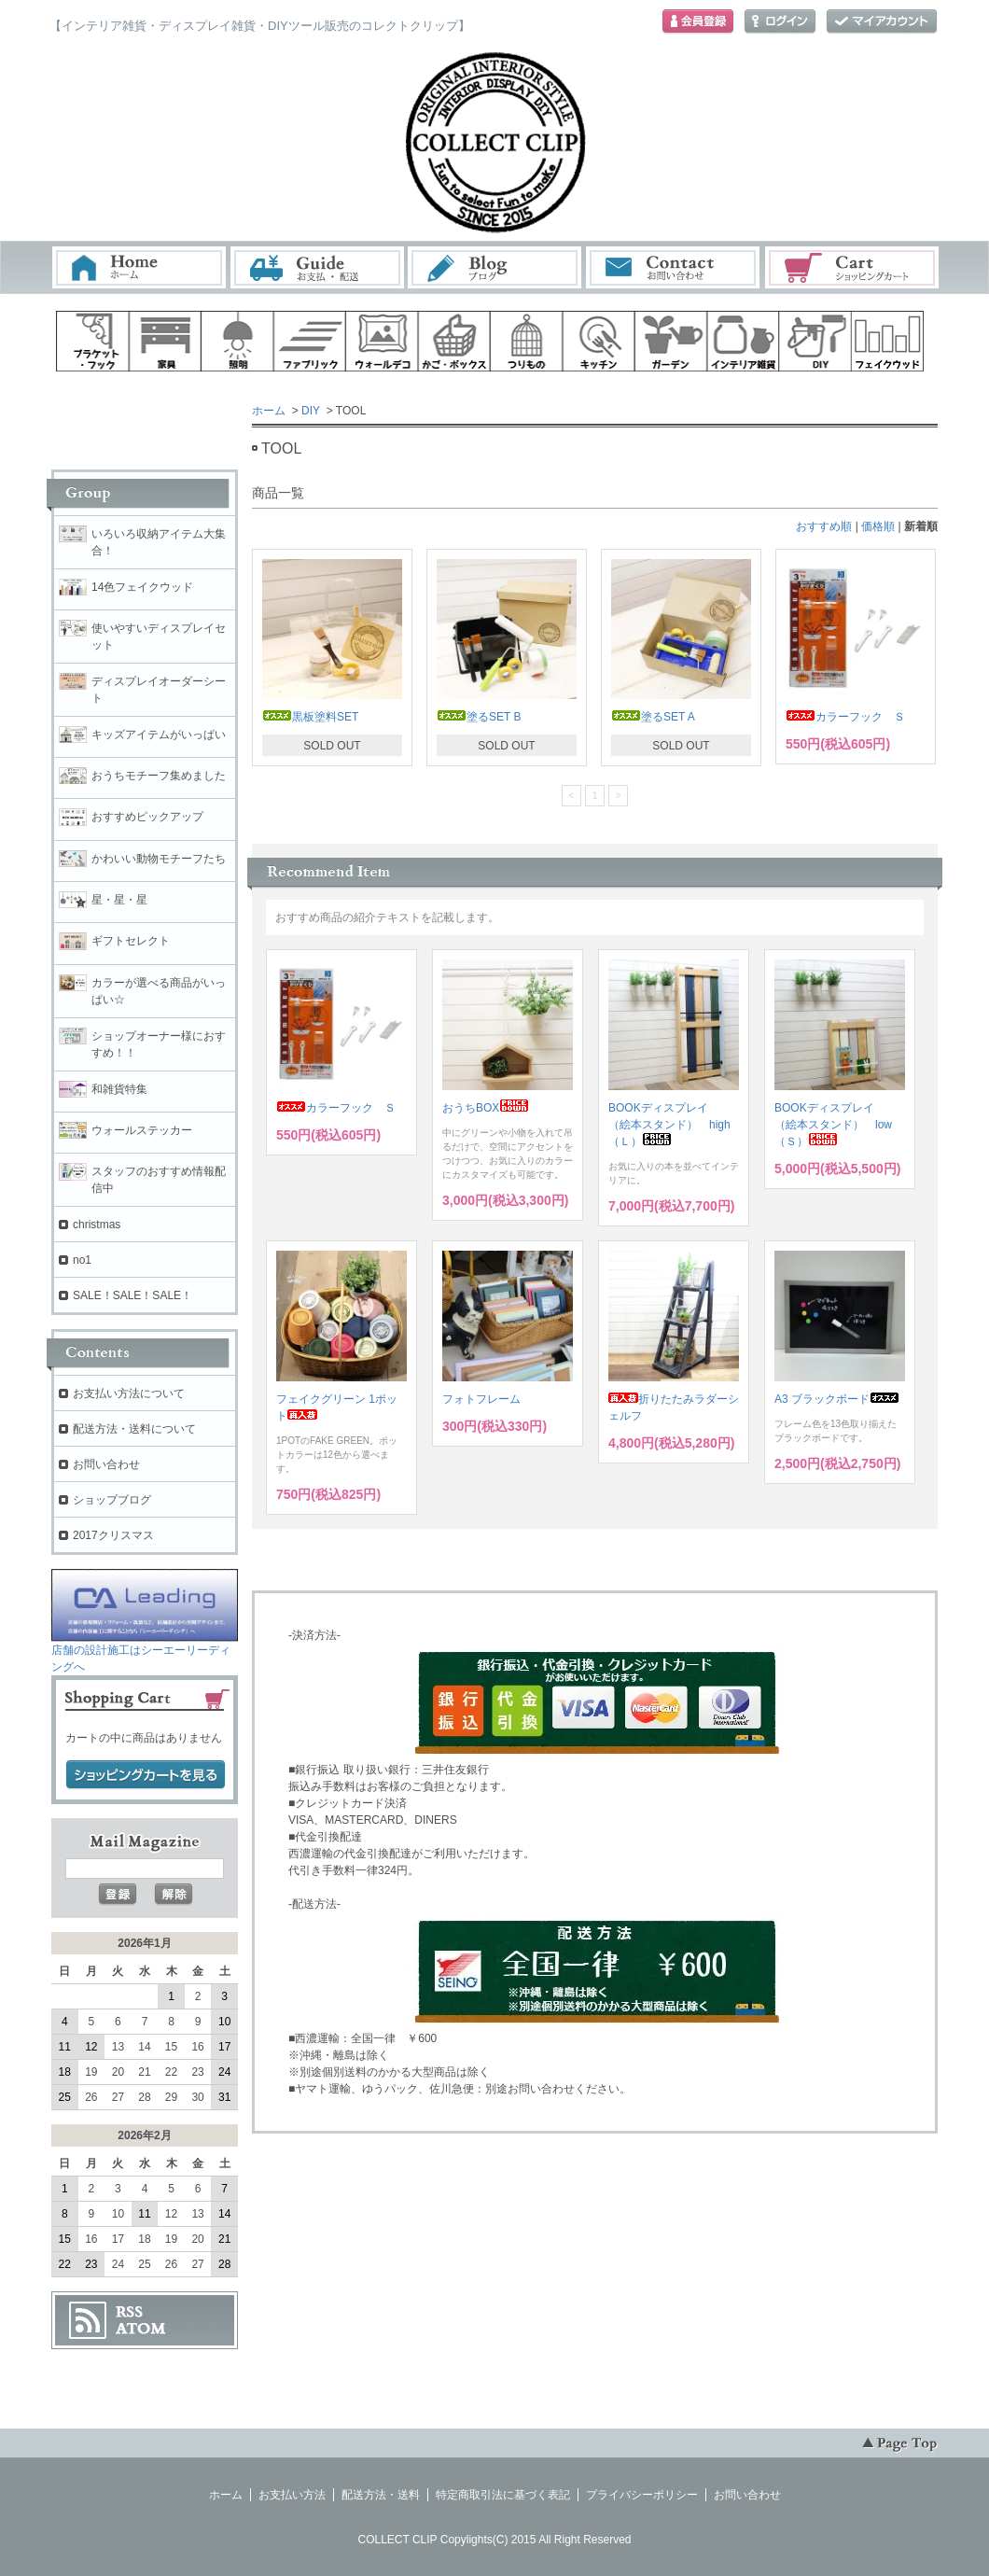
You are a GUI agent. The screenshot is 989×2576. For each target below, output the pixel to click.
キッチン (599, 341)
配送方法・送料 (380, 2494)
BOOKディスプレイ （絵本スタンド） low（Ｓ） (833, 1124)
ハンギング (526, 341)
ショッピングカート (852, 267)
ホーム (139, 267)
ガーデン (670, 341)
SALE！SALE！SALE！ (132, 1295)
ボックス (454, 341)
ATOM (141, 2328)
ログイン (780, 22)
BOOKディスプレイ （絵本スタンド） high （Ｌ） (675, 1124)
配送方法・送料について (134, 1428)
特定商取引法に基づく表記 (503, 2494)
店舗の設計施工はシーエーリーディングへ (144, 1652)
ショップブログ (112, 1499)
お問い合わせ (673, 267)
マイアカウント (882, 22)
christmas (96, 1224)
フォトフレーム (481, 1399)
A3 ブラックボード (836, 1399)
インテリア (743, 341)
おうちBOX (485, 1107)
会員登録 (698, 22)
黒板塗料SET (310, 716)
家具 (165, 341)
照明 (237, 341)
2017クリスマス (113, 1535)
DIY (310, 410)
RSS (129, 2311)
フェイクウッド (888, 341)
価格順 (878, 526)
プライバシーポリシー (642, 2494)
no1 (82, 1260)
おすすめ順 (824, 526)
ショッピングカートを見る (145, 1775)
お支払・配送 (317, 267)
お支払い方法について (129, 1393)
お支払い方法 (292, 2494)
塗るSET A (653, 716)
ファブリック (309, 341)
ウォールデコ (381, 341)
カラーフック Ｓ (845, 716)
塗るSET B (479, 716)
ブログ (495, 267)
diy (815, 341)
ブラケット (92, 341)
